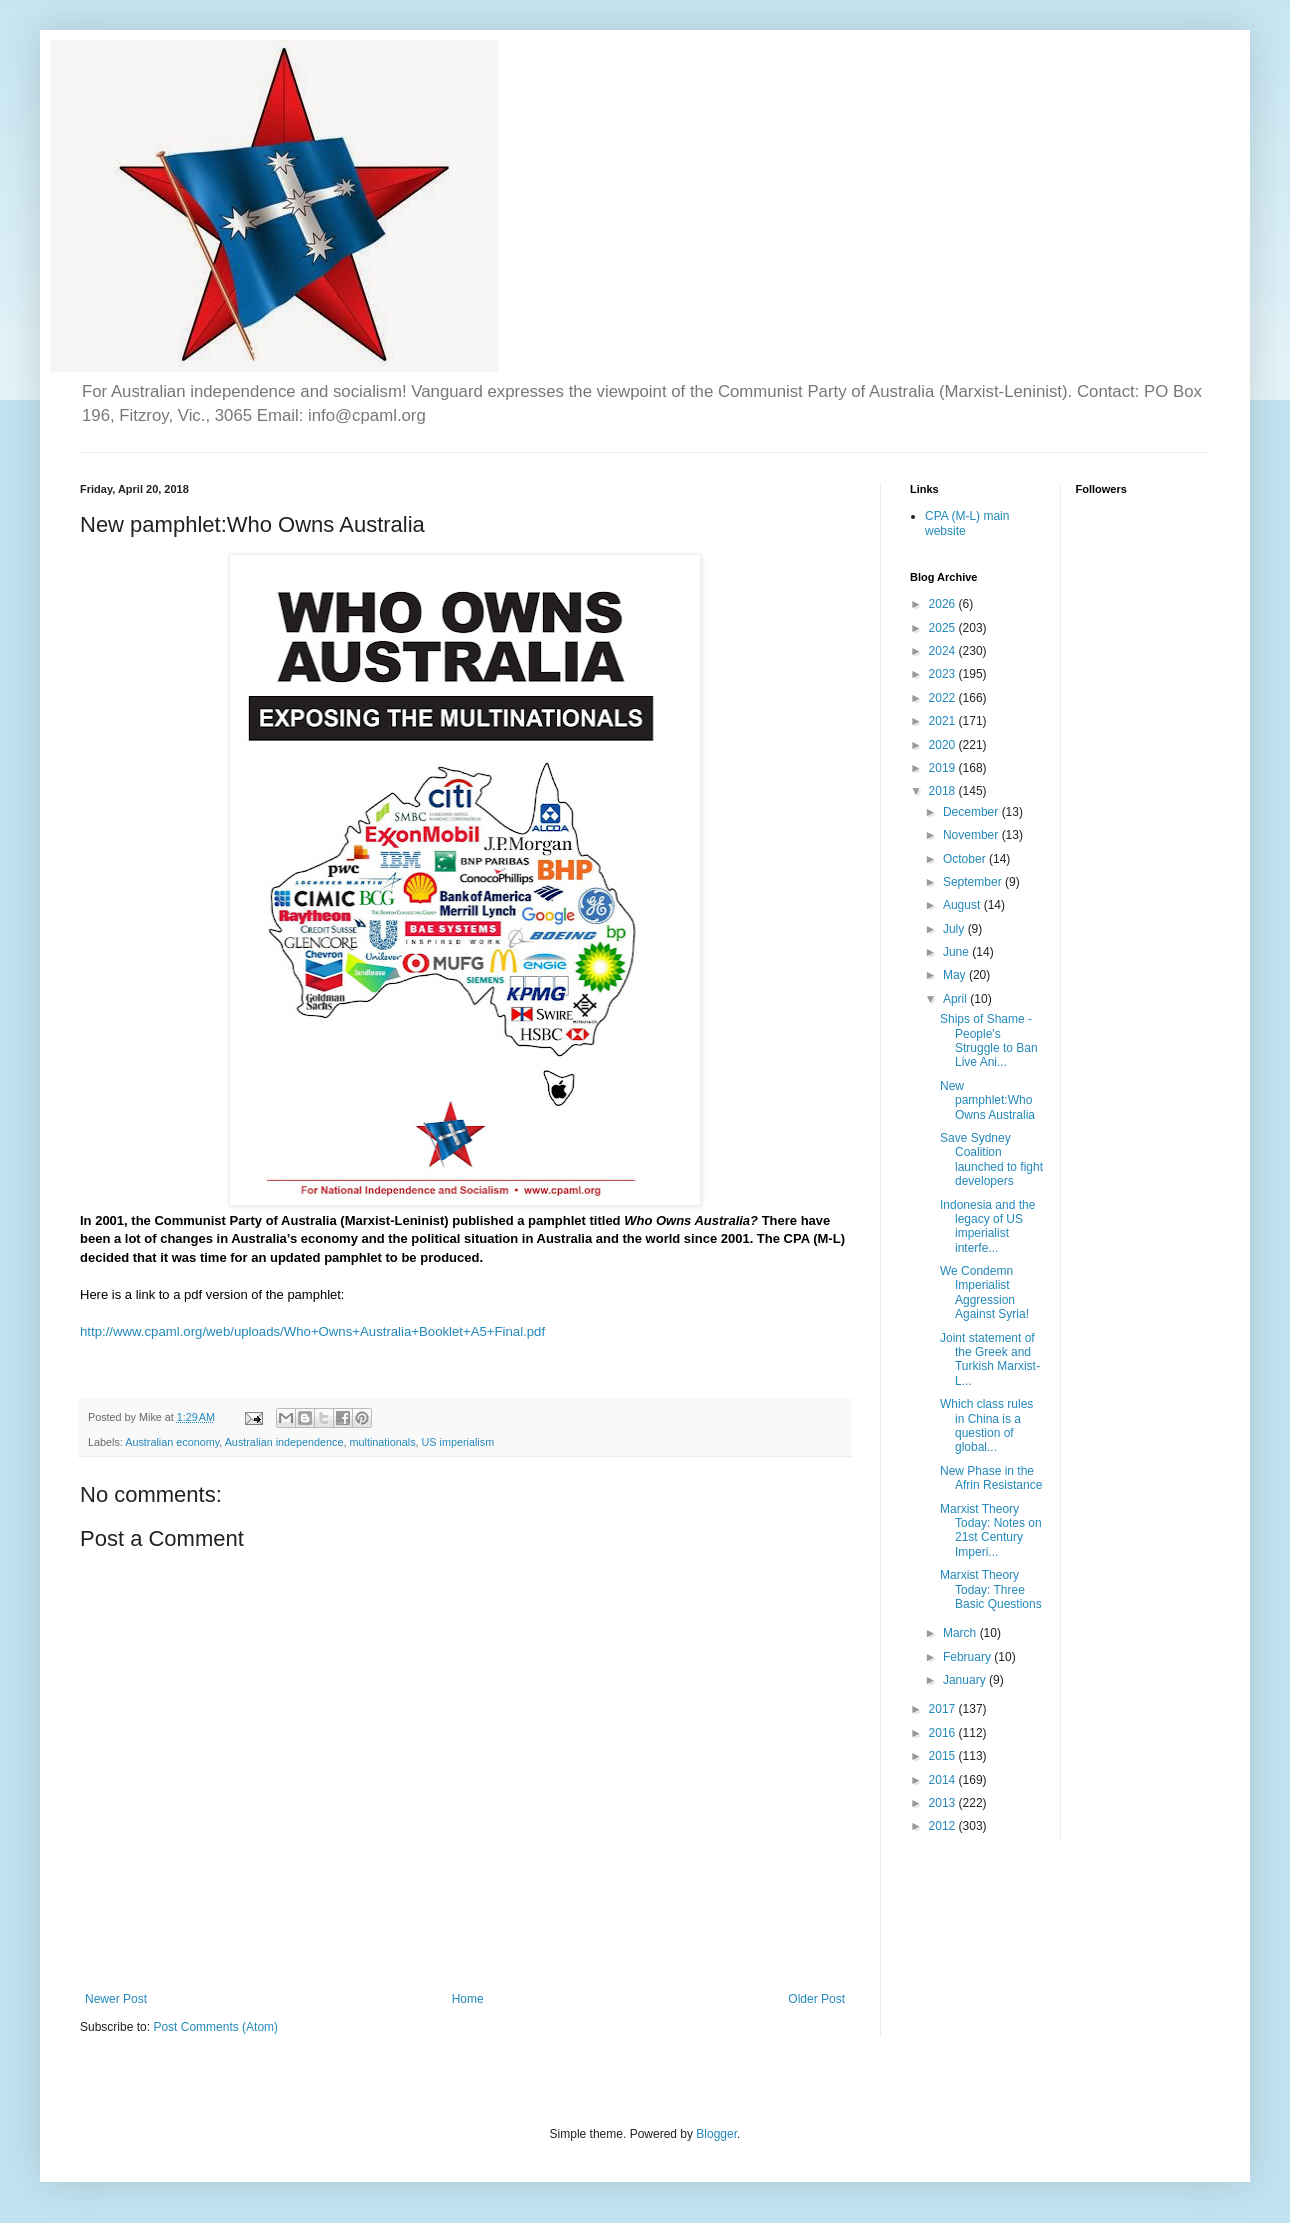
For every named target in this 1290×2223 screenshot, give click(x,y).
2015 (944, 1756)
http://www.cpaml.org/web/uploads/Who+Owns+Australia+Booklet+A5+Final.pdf (312, 1331)
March (961, 1633)
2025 (944, 628)
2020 (944, 745)
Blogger (716, 2134)
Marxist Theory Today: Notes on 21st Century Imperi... (991, 1530)
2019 (944, 768)
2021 (944, 721)
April (956, 999)
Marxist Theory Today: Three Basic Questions (991, 1589)
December (972, 812)
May (956, 975)
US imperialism (458, 1442)
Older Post (816, 1999)
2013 (944, 1803)
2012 (944, 1826)
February (968, 1657)
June (957, 952)
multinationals (383, 1442)
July (955, 929)
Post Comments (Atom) (215, 2027)
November (972, 835)
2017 (944, 1709)
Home (468, 1999)
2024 (944, 651)
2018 (944, 791)
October (966, 859)
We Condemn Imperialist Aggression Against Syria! (984, 1292)
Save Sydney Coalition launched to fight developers (991, 1159)
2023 (944, 674)
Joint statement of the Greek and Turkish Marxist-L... (990, 1359)
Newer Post (116, 1999)
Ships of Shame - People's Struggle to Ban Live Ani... (989, 1040)
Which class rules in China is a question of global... (986, 1425)
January (966, 1680)
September (974, 882)
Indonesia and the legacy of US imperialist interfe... (987, 1226)
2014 (944, 1780)
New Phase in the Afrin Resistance (991, 1478)
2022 (944, 698)
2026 (944, 604)
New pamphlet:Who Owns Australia (987, 1100)
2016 (944, 1733)
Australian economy (172, 1442)
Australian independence (284, 1442)
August (963, 905)
